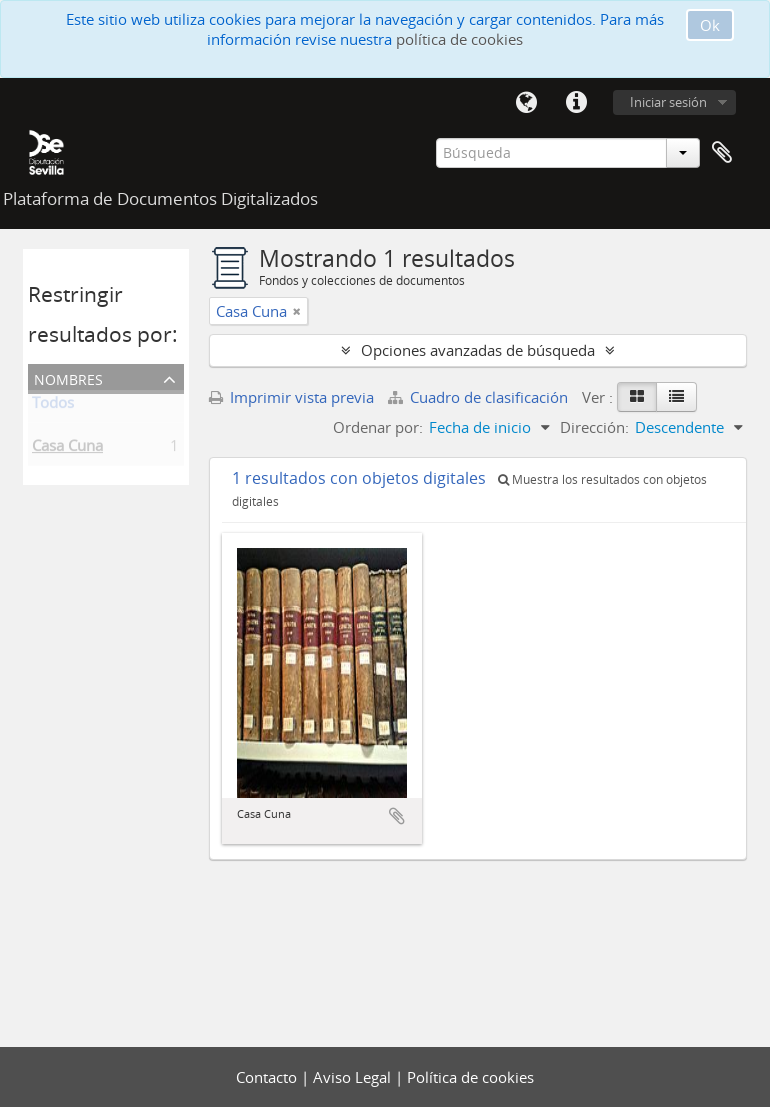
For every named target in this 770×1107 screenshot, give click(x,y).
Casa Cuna (67, 449)
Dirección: (594, 427)
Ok (710, 25)
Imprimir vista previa (291, 397)
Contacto (268, 1077)
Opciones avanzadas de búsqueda (478, 350)
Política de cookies (470, 1077)
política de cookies (459, 39)
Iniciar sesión (668, 102)
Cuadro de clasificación (480, 397)
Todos (53, 406)
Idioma (526, 103)
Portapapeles (722, 153)
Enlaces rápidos (576, 103)
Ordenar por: (378, 427)
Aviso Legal (354, 1077)
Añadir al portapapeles (397, 816)
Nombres (68, 377)
